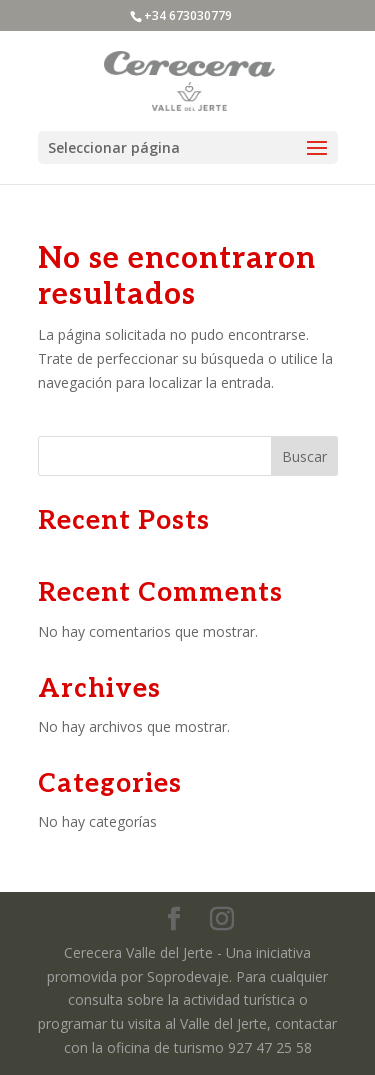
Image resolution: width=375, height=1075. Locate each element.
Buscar (304, 456)
